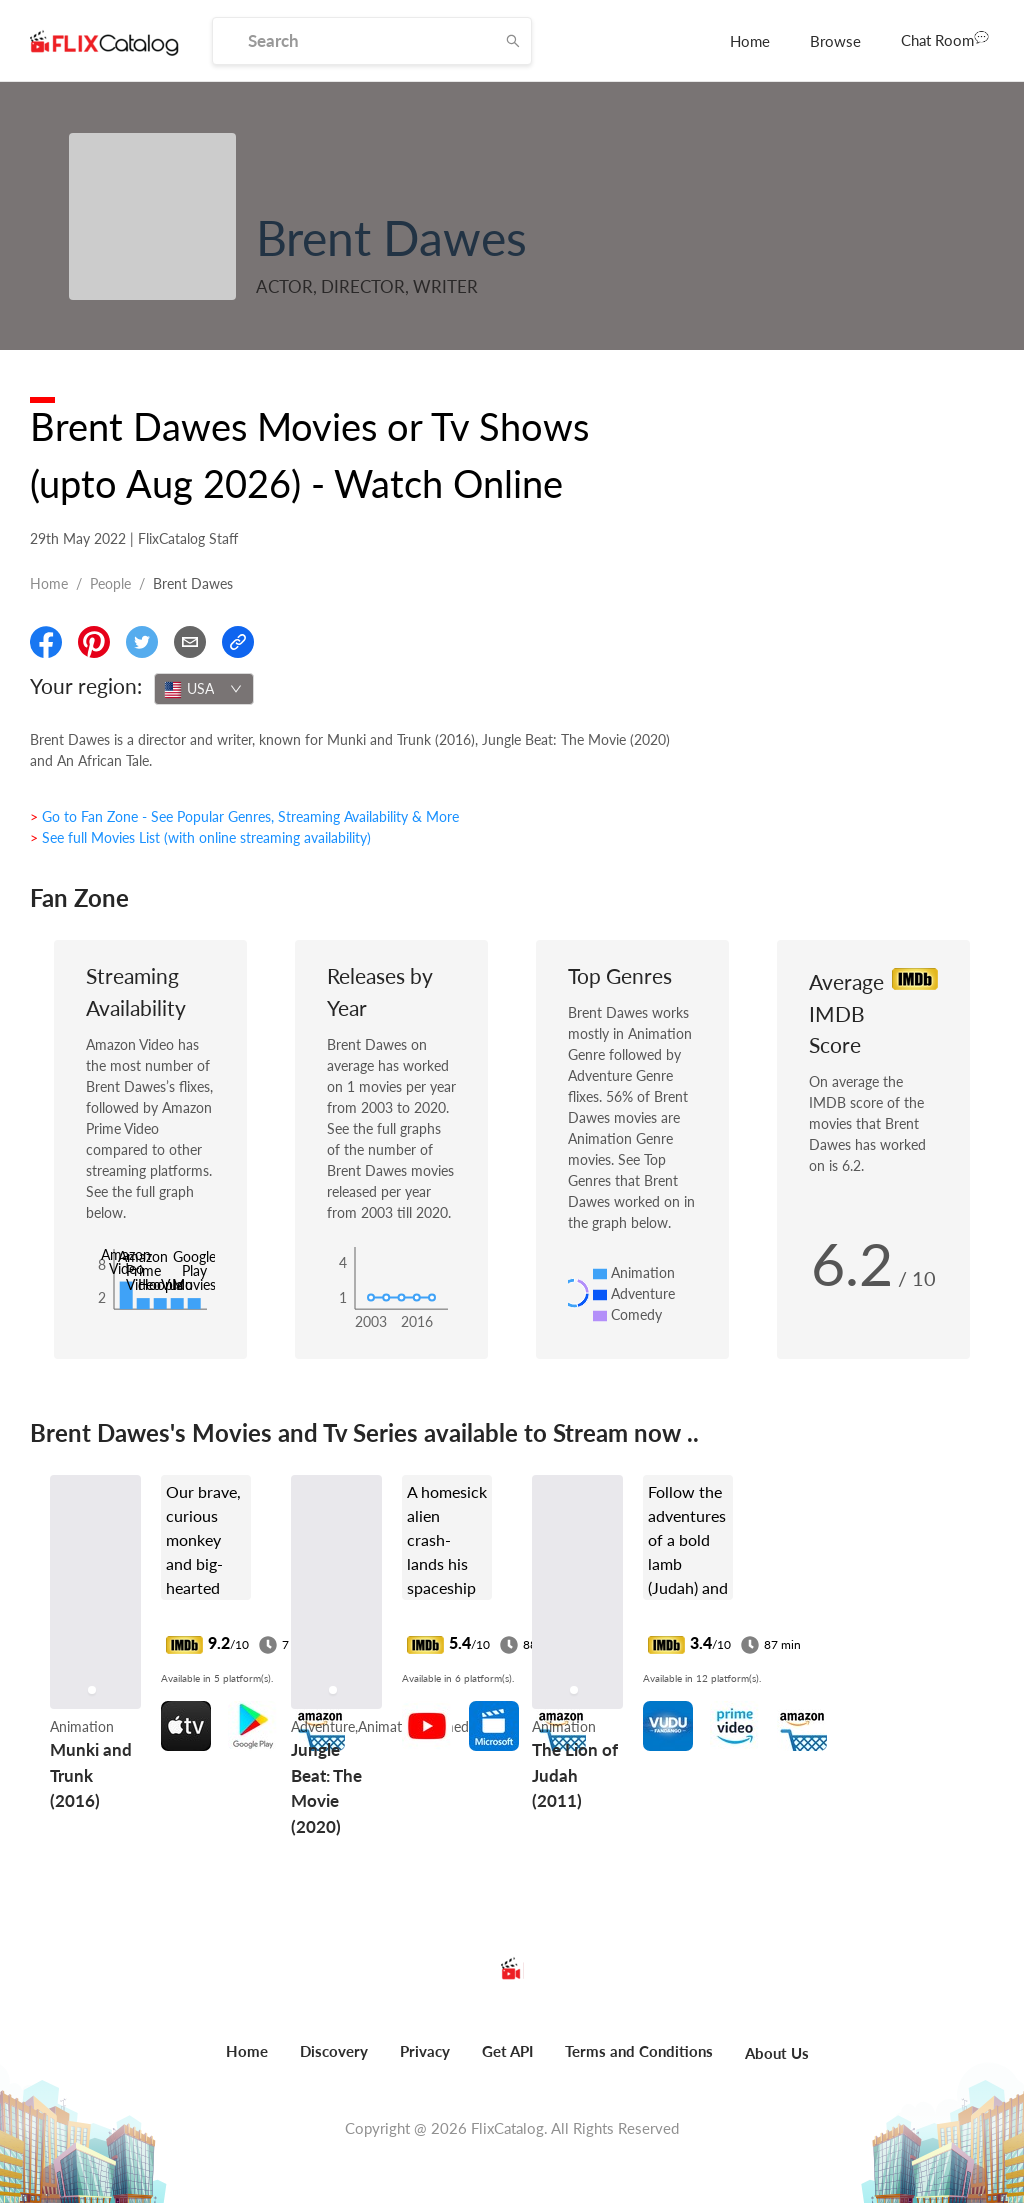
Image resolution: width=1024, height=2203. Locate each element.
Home (750, 41)
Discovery (334, 2051)
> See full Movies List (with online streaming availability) (200, 837)
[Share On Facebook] (46, 642)
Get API (507, 2051)
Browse (835, 41)
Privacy (425, 2051)
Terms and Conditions (639, 2051)
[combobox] (204, 689)
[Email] (190, 642)
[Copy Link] (238, 642)
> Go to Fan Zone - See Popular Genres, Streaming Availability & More (244, 816)
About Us (777, 2053)
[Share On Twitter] (142, 642)
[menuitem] (750, 41)
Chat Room (945, 39)
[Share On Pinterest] (94, 642)
